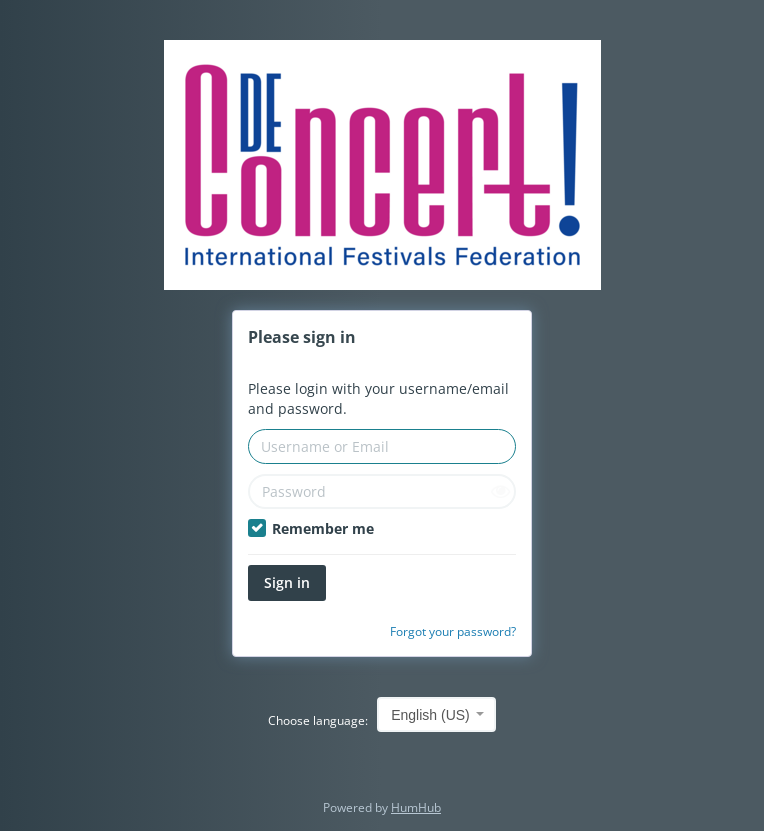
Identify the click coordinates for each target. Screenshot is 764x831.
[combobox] (436, 714)
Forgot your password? (453, 631)
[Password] (382, 491)
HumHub (416, 807)
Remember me (311, 528)
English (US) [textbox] (430, 715)
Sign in (287, 582)
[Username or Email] (382, 446)
